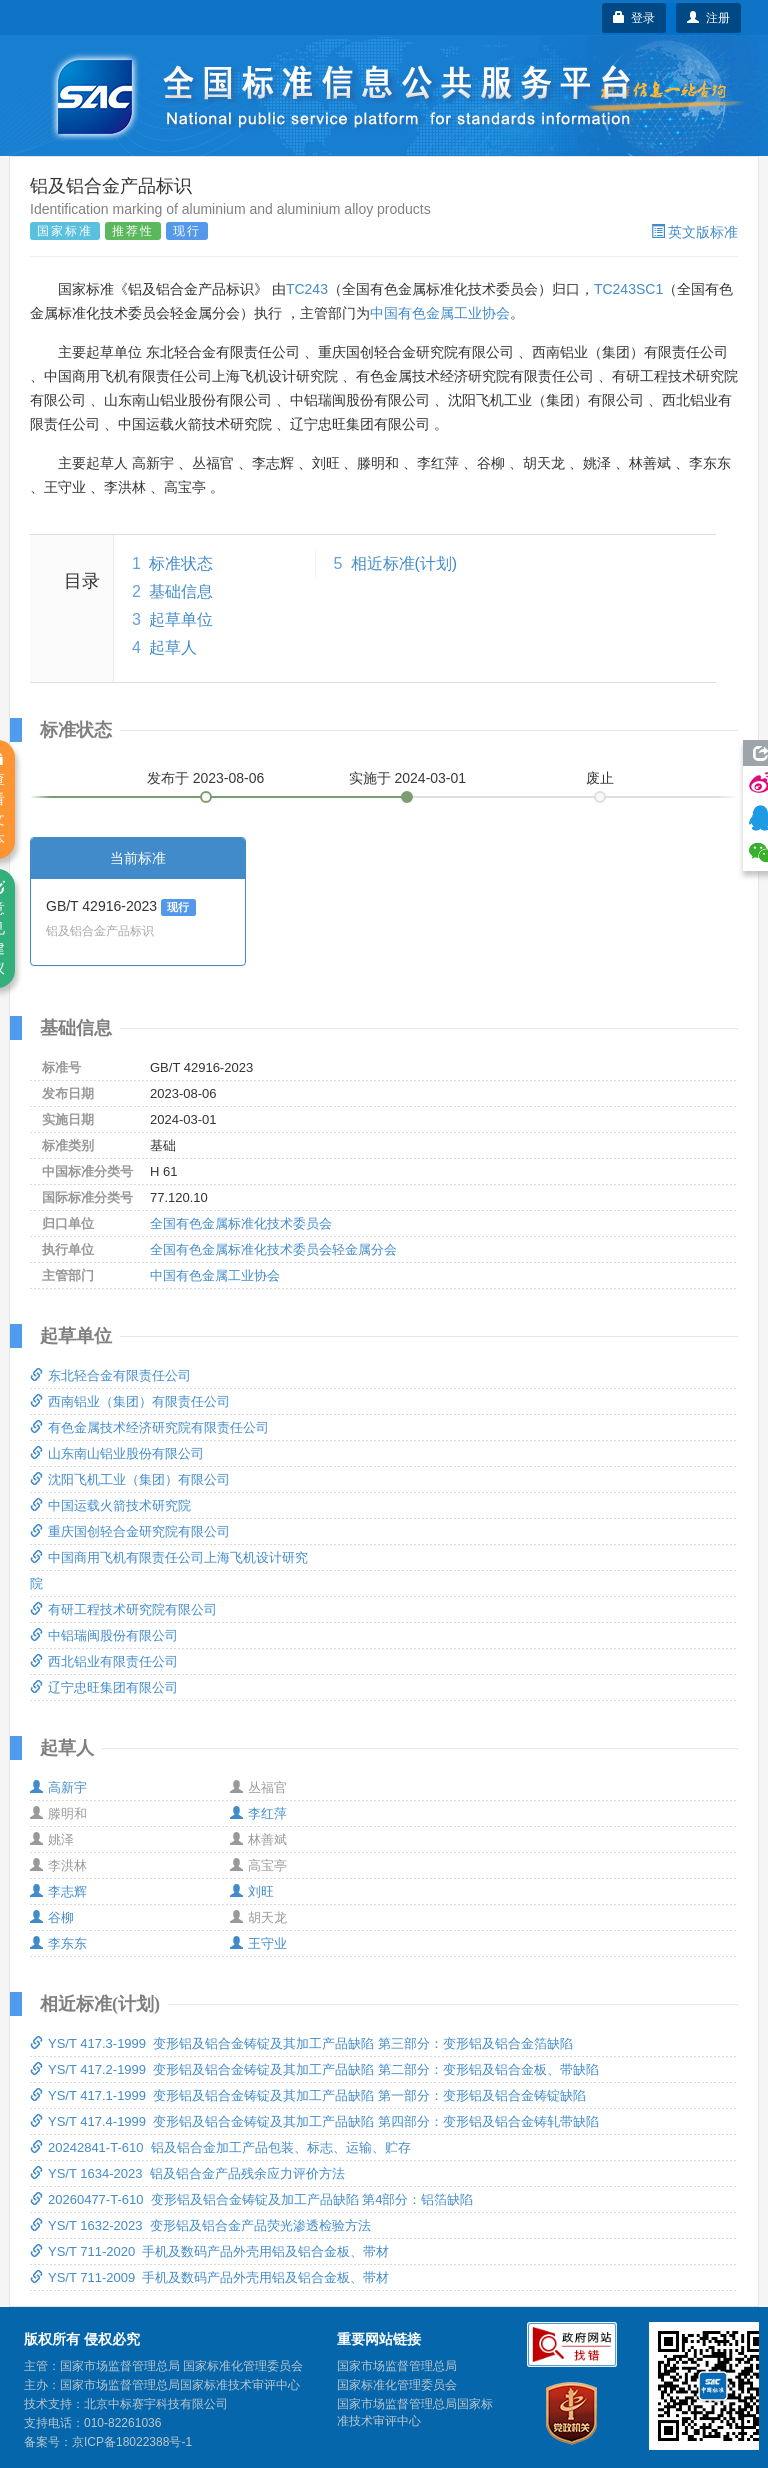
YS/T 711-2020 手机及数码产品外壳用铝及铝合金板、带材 (209, 2251)
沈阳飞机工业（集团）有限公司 (130, 1479)
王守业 (258, 1943)
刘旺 (252, 1891)
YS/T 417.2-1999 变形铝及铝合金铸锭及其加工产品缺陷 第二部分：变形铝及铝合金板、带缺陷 (314, 2069)
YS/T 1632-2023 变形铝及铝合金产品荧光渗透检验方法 (200, 2225)
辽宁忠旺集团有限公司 (104, 1687)
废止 (600, 778)
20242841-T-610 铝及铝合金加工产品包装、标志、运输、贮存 (220, 2147)
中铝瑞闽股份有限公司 (104, 1635)
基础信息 (181, 591)
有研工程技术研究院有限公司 (123, 1609)
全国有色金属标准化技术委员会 (241, 1223)
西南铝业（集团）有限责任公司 (130, 1401)
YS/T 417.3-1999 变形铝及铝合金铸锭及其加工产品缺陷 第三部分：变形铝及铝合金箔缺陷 (301, 2043)
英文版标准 (694, 232)
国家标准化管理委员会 (397, 2385)
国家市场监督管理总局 (397, 2366)
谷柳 (52, 1917)
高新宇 (58, 1787)
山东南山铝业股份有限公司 (117, 1453)
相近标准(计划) (404, 563)
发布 (206, 778)
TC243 (307, 289)
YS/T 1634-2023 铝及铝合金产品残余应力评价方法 (187, 2173)
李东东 (58, 1943)
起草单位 (181, 619)
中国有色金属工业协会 (440, 313)
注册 (708, 18)
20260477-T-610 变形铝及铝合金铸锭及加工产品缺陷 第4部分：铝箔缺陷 (251, 2199)
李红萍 (258, 1813)
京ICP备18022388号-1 (132, 2442)
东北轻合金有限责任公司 (110, 1375)
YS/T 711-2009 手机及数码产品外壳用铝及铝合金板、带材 (209, 2277)
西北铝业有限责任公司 (104, 1661)
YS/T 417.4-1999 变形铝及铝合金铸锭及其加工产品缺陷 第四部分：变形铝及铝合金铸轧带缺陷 (314, 2121)
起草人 (173, 647)
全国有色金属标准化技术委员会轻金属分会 (273, 1249)
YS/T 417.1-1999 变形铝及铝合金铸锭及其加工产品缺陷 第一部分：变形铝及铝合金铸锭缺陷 (308, 2095)
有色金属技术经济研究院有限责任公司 (149, 1427)
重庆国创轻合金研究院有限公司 (130, 1531)
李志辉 (58, 1891)
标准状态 (181, 563)
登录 (634, 18)
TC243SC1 (628, 289)
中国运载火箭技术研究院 (110, 1505)
